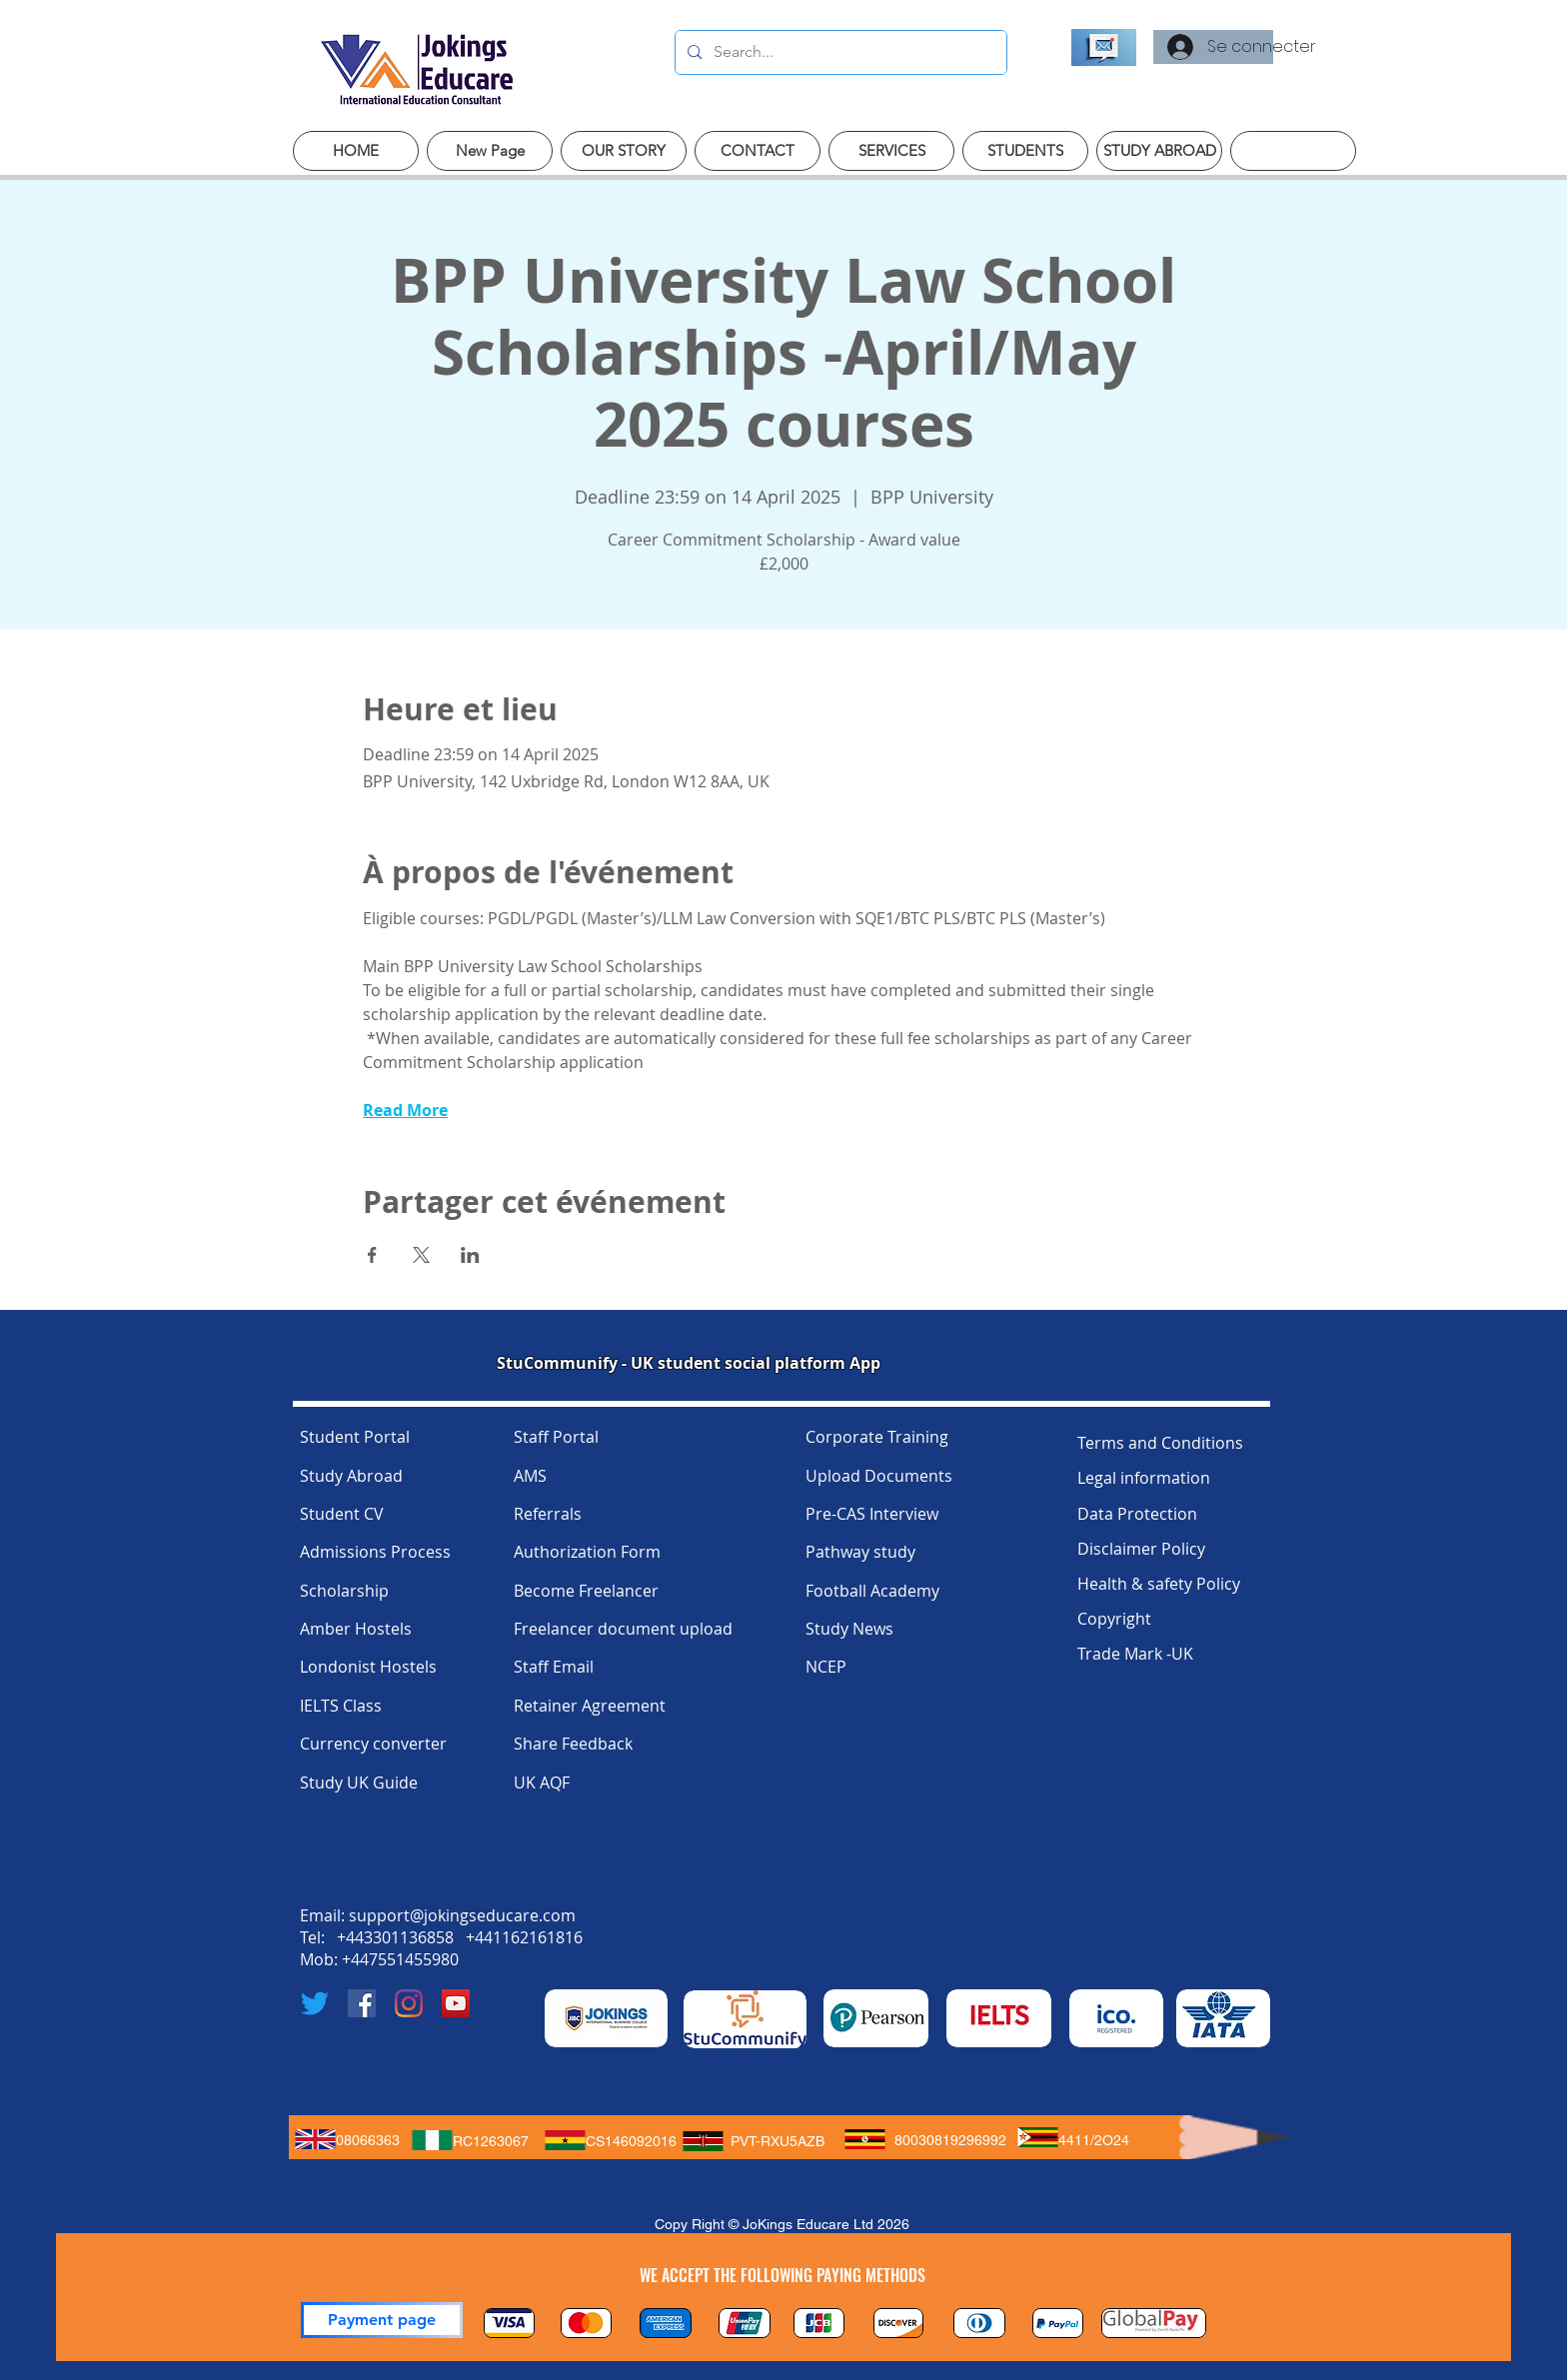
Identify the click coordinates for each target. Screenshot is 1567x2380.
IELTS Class (341, 1706)
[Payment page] (382, 2320)
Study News (849, 1629)
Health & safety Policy (1158, 1584)
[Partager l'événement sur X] (421, 1255)
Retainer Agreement (590, 1706)
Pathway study (860, 1552)
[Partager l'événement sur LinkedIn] (470, 1255)
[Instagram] (409, 2003)
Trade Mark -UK (1135, 1654)
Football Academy (872, 1591)
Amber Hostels (356, 1629)
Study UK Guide (359, 1782)
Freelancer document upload (623, 1629)
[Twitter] (315, 2003)
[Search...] (839, 52)
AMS (530, 1476)
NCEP (825, 1667)
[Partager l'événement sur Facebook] (372, 1255)
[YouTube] (456, 2003)
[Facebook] (362, 2003)
